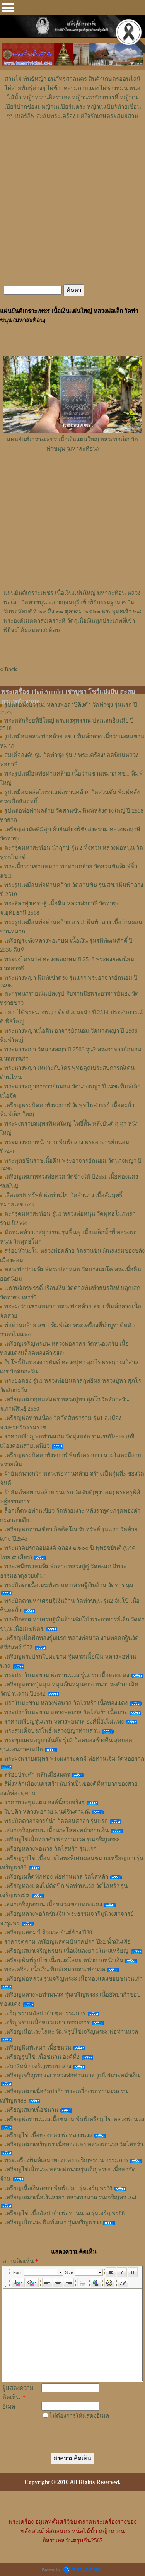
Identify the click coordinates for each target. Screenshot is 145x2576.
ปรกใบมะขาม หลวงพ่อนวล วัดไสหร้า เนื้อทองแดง (66, 1703)
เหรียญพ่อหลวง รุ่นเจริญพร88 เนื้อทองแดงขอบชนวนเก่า (73, 1979)
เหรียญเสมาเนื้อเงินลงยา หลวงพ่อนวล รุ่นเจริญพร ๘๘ (70, 2197)
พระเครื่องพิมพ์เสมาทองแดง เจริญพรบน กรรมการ (66, 2160)
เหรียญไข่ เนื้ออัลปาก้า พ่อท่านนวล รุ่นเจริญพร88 (64, 2213)
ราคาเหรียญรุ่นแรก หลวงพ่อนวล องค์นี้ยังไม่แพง (64, 1721)
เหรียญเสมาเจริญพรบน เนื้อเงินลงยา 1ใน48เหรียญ (66, 1951)
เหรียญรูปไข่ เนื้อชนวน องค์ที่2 (41, 2057)
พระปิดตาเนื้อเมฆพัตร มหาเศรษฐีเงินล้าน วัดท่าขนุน (68, 1585)
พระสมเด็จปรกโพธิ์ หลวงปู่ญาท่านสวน (52, 1731)
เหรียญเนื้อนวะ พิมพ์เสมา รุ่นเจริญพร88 (52, 2222)
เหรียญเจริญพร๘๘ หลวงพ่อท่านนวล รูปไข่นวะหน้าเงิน (72, 2075)
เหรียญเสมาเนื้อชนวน (31, 2110)
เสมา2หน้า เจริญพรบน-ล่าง (37, 2066)
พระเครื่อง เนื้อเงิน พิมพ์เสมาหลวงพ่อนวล (54, 1969)
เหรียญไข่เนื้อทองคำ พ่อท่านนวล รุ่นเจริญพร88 (62, 1839)
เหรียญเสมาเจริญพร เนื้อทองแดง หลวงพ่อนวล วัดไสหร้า (73, 2144)
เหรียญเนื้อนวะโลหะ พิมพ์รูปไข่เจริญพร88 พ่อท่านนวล (71, 2032)
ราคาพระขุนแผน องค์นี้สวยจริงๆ (44, 1802)
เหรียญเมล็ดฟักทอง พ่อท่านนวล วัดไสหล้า (56, 1877)
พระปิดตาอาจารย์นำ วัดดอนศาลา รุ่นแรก (56, 1821)
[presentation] (70, 2429)
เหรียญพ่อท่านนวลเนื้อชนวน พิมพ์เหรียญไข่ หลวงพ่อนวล (74, 2119)
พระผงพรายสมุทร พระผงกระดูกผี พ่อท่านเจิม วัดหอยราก (74, 1759)
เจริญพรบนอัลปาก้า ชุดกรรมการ (44, 2013)
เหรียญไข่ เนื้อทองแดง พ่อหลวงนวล (48, 2135)
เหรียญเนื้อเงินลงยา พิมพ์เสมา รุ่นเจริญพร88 (58, 2188)
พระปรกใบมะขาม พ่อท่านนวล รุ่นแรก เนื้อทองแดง (66, 1675)
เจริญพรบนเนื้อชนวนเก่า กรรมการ (47, 2022)
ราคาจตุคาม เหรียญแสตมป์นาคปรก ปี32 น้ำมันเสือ (67, 1942)
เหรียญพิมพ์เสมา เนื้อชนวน (37, 2048)
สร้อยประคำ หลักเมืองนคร (37, 1774)
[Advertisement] (72, 143)
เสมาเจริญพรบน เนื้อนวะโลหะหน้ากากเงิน (56, 1830)
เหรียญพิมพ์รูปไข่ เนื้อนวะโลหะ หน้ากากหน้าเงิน (63, 1960)
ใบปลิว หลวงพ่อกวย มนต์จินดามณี (47, 1812)
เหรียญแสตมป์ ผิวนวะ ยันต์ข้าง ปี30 (48, 1932)
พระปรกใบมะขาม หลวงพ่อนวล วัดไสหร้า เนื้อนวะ (65, 1712)
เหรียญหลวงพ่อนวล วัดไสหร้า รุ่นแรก (50, 1849)
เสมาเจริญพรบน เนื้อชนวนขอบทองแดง (53, 1904)
